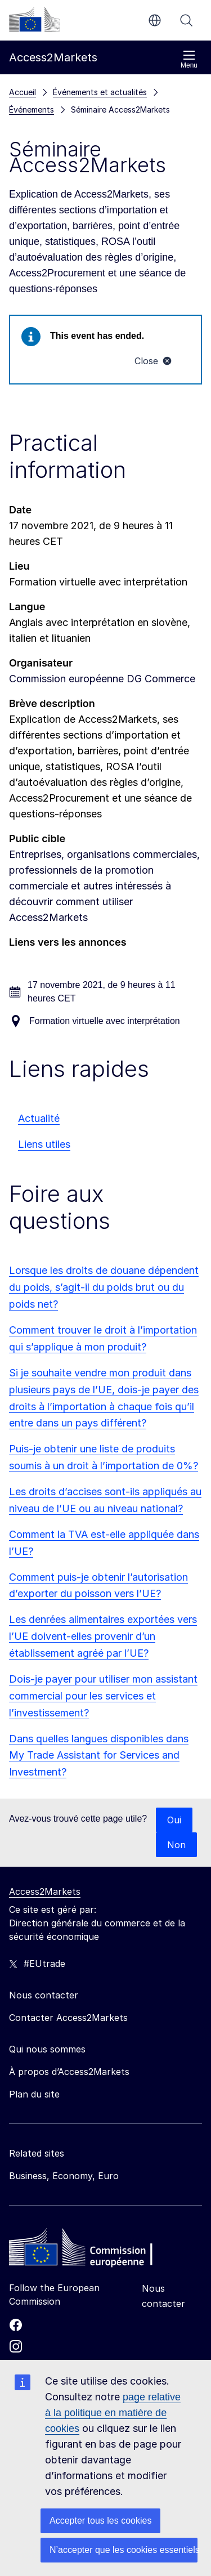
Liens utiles (44, 1144)
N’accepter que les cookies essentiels (123, 2550)
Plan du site (34, 2094)
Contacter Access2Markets (68, 2017)
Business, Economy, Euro (64, 2175)
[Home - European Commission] (90, 2250)
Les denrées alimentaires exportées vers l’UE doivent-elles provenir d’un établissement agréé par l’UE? (103, 1636)
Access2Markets (44, 1891)
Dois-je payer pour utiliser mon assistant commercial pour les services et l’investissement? (103, 1696)
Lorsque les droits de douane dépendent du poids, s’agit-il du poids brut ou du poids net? (104, 1287)
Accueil (22, 92)
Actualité (39, 1118)
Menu (189, 59)
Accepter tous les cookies (100, 2520)
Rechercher (186, 20)
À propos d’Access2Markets (69, 2071)
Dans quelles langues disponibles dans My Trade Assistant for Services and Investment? (98, 1755)
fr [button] (154, 20)
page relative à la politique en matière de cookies (113, 2412)
